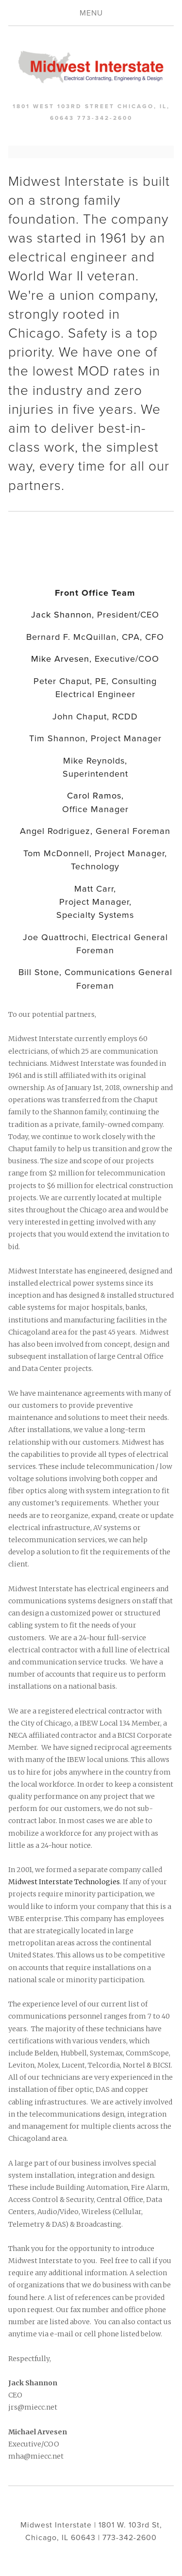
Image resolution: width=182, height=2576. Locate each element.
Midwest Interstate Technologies (64, 1881)
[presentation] (29, 549)
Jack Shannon (61, 614)
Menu (91, 12)
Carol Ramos (94, 795)
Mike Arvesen (60, 658)
